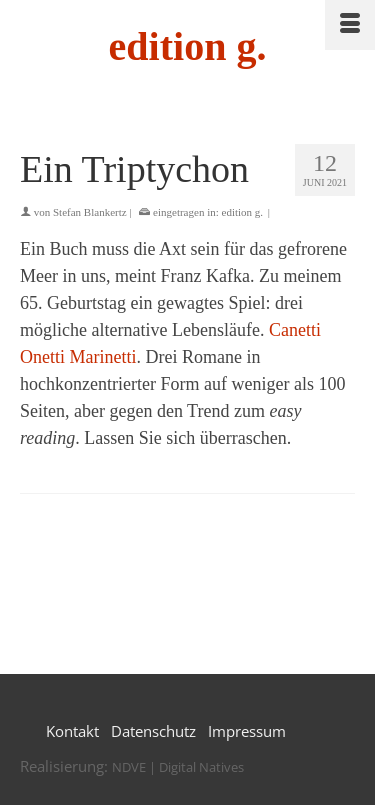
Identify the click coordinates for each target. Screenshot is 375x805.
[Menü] (350, 25)
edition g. (188, 46)
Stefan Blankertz (90, 212)
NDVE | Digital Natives (178, 767)
